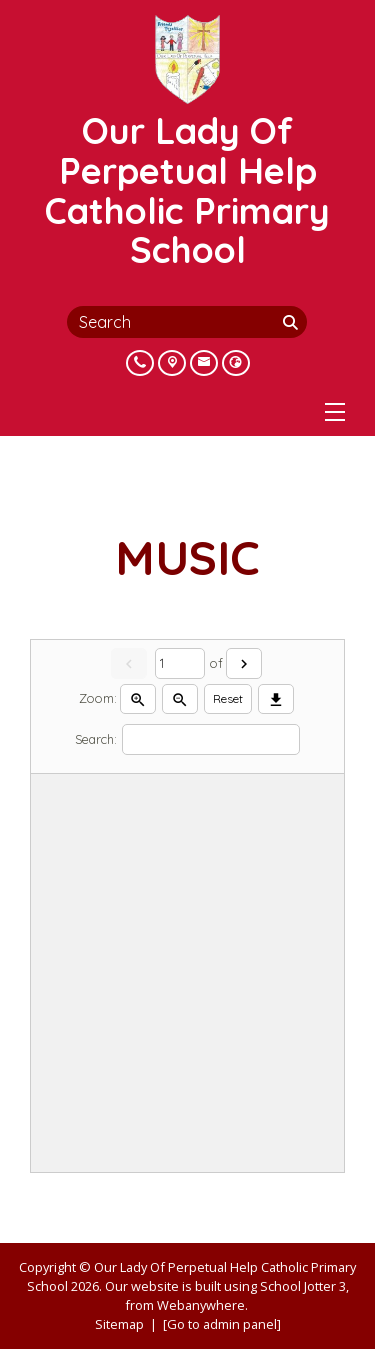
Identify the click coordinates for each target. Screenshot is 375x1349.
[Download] (276, 699)
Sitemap (119, 1324)
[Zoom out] (180, 699)
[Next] (244, 663)
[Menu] (335, 412)
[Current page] (180, 663)
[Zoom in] (138, 699)
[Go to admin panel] (222, 1324)
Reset (228, 698)
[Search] (293, 322)
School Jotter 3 (303, 1286)
